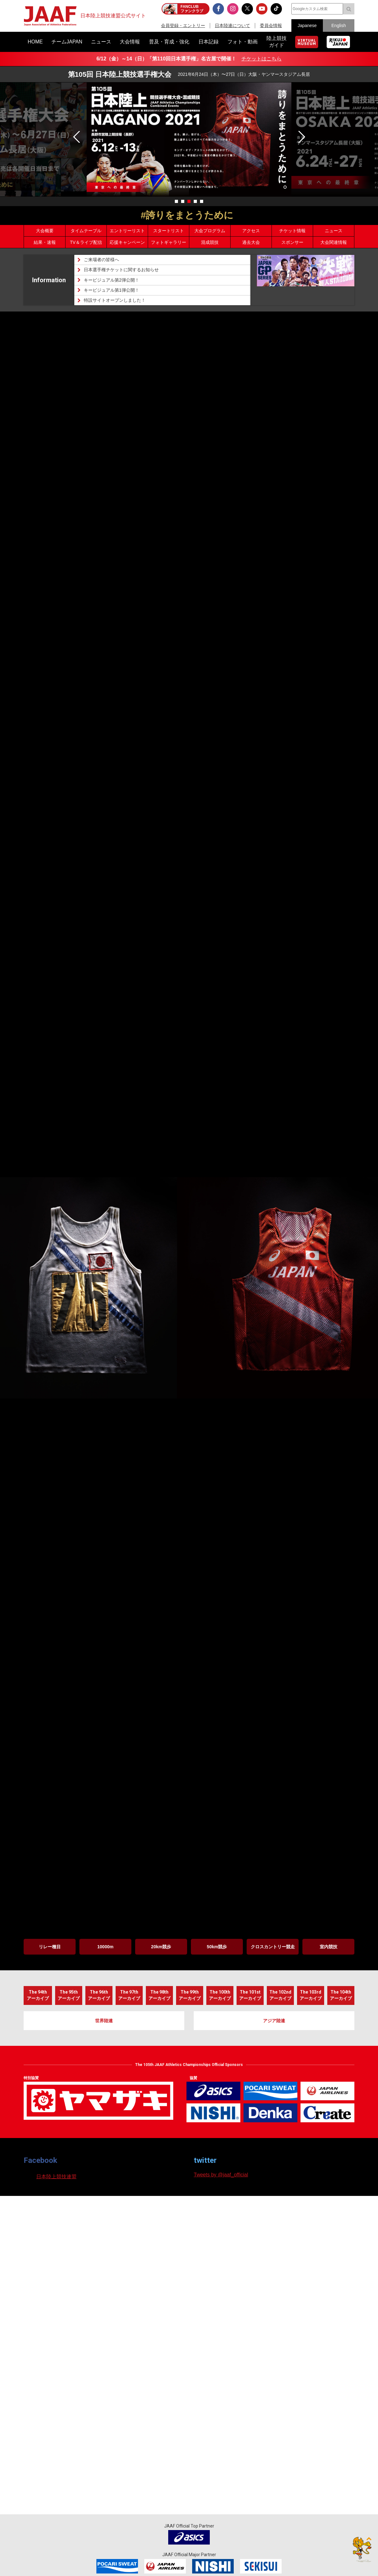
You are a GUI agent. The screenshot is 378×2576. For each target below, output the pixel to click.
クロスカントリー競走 (273, 1946)
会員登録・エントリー (183, 25)
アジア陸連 (274, 2020)
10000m (105, 1946)
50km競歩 (217, 1946)
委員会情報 (271, 25)
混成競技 (210, 242)
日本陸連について (232, 25)
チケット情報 (292, 230)
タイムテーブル (86, 230)
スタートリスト (168, 230)
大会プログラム (209, 230)
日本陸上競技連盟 (56, 2176)
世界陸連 (104, 2020)
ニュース (333, 230)
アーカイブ (38, 1993)
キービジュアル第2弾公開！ (111, 280)
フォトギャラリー (168, 242)
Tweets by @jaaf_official (221, 2174)
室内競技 (328, 1946)
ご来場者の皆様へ (101, 259)
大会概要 (45, 230)
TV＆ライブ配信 (86, 242)
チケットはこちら (261, 58)
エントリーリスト (127, 230)
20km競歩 (161, 1946)
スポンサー (292, 242)
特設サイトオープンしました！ (115, 300)
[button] (301, 137)
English (338, 25)
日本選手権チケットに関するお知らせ (121, 269)
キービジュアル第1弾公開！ (111, 290)
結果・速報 (45, 242)
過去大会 (251, 242)
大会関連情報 (333, 242)
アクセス (251, 230)
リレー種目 (50, 1946)
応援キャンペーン (127, 242)
